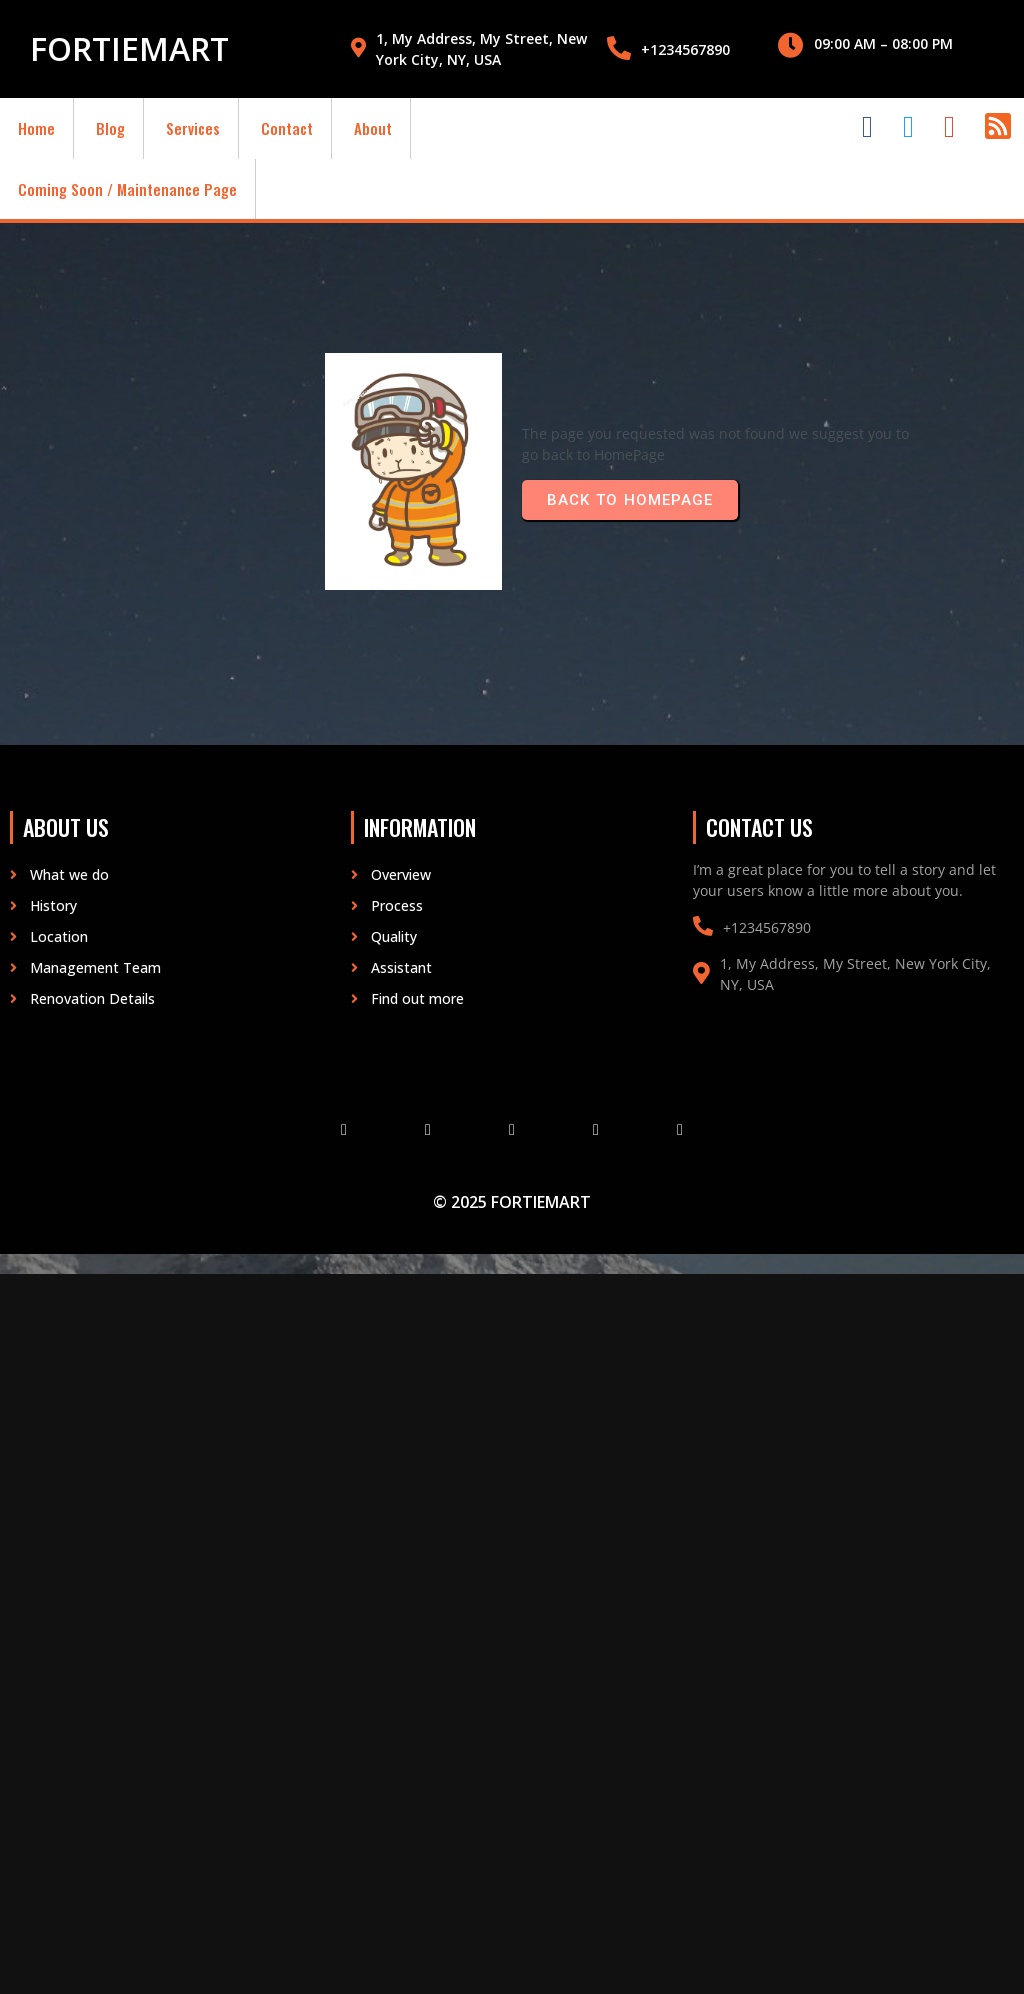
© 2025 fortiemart (512, 1202)
